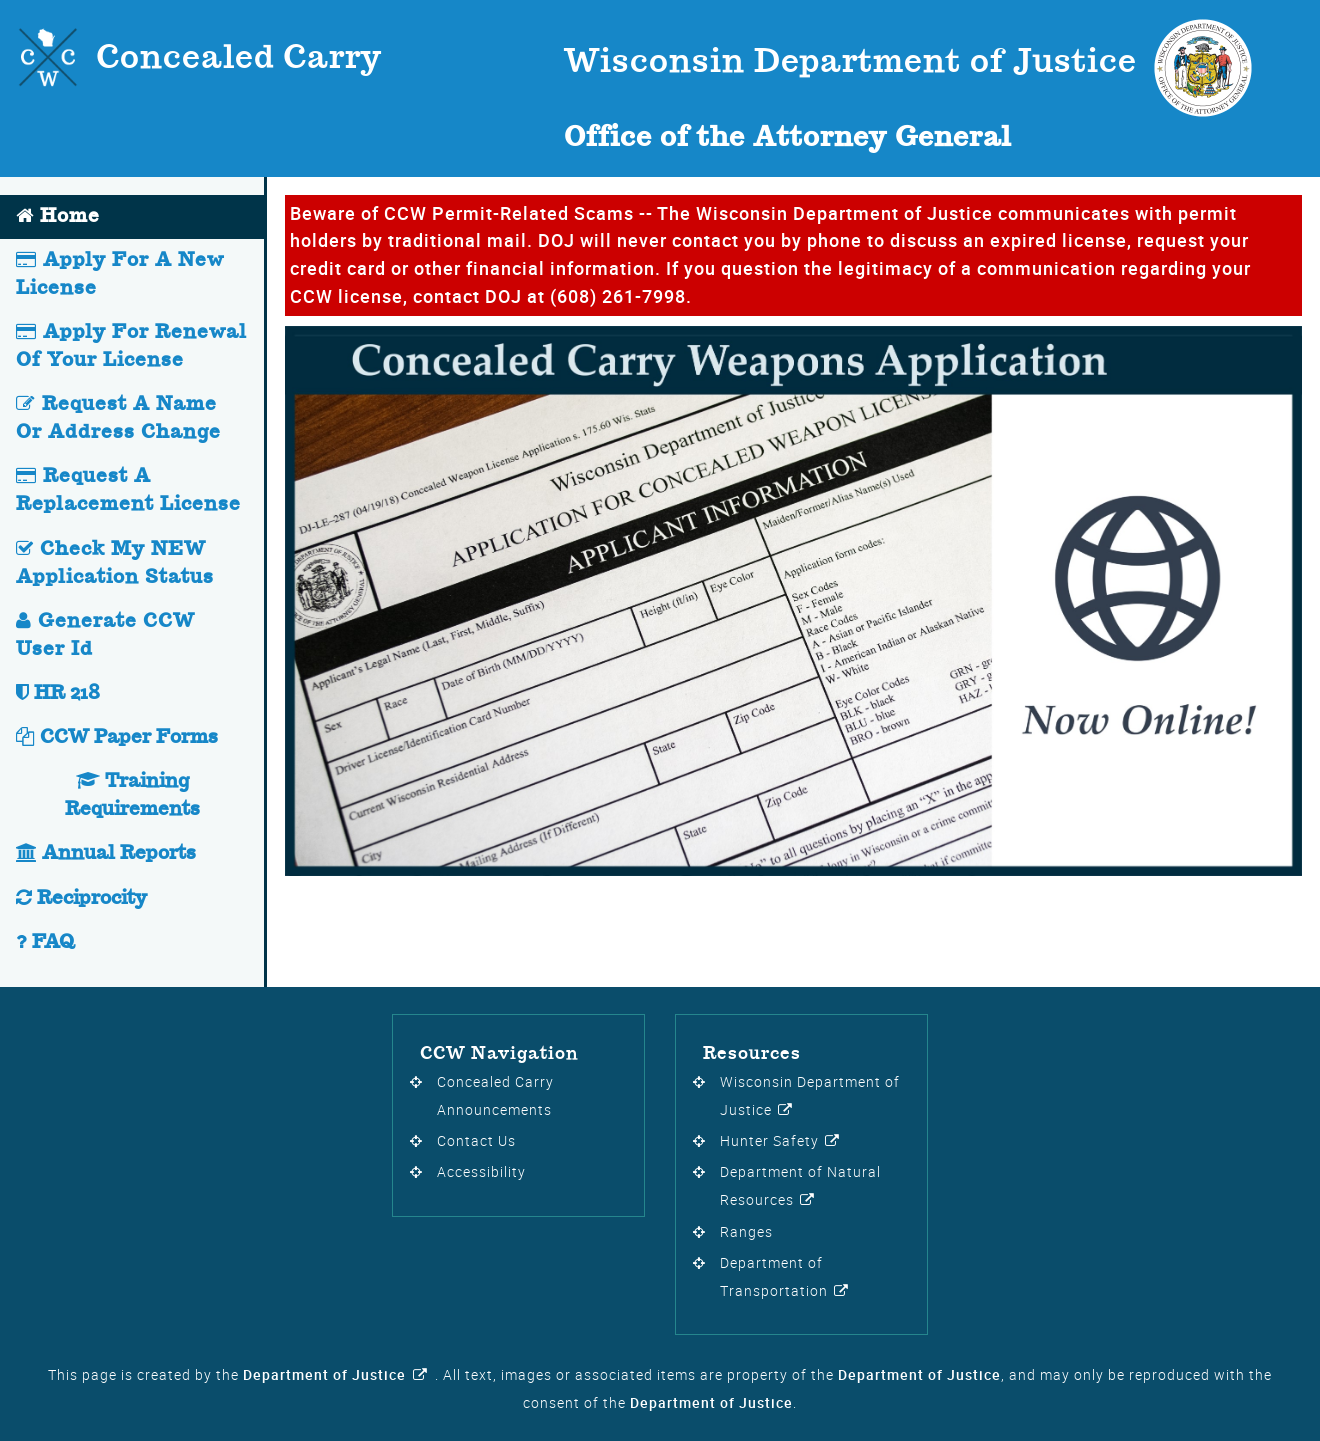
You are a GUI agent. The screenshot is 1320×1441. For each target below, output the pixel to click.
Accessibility (481, 1172)
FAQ (45, 942)
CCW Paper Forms (117, 737)
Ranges (746, 1232)
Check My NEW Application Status (115, 563)
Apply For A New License (120, 274)
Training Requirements (132, 795)
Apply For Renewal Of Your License (131, 346)
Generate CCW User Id (105, 635)
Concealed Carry (239, 59)
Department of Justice (324, 1375)
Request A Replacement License (128, 490)
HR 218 (58, 693)
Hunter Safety (769, 1141)
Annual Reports (106, 853)
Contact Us (476, 1141)
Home (58, 216)
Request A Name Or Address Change (118, 418)
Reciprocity (81, 898)
